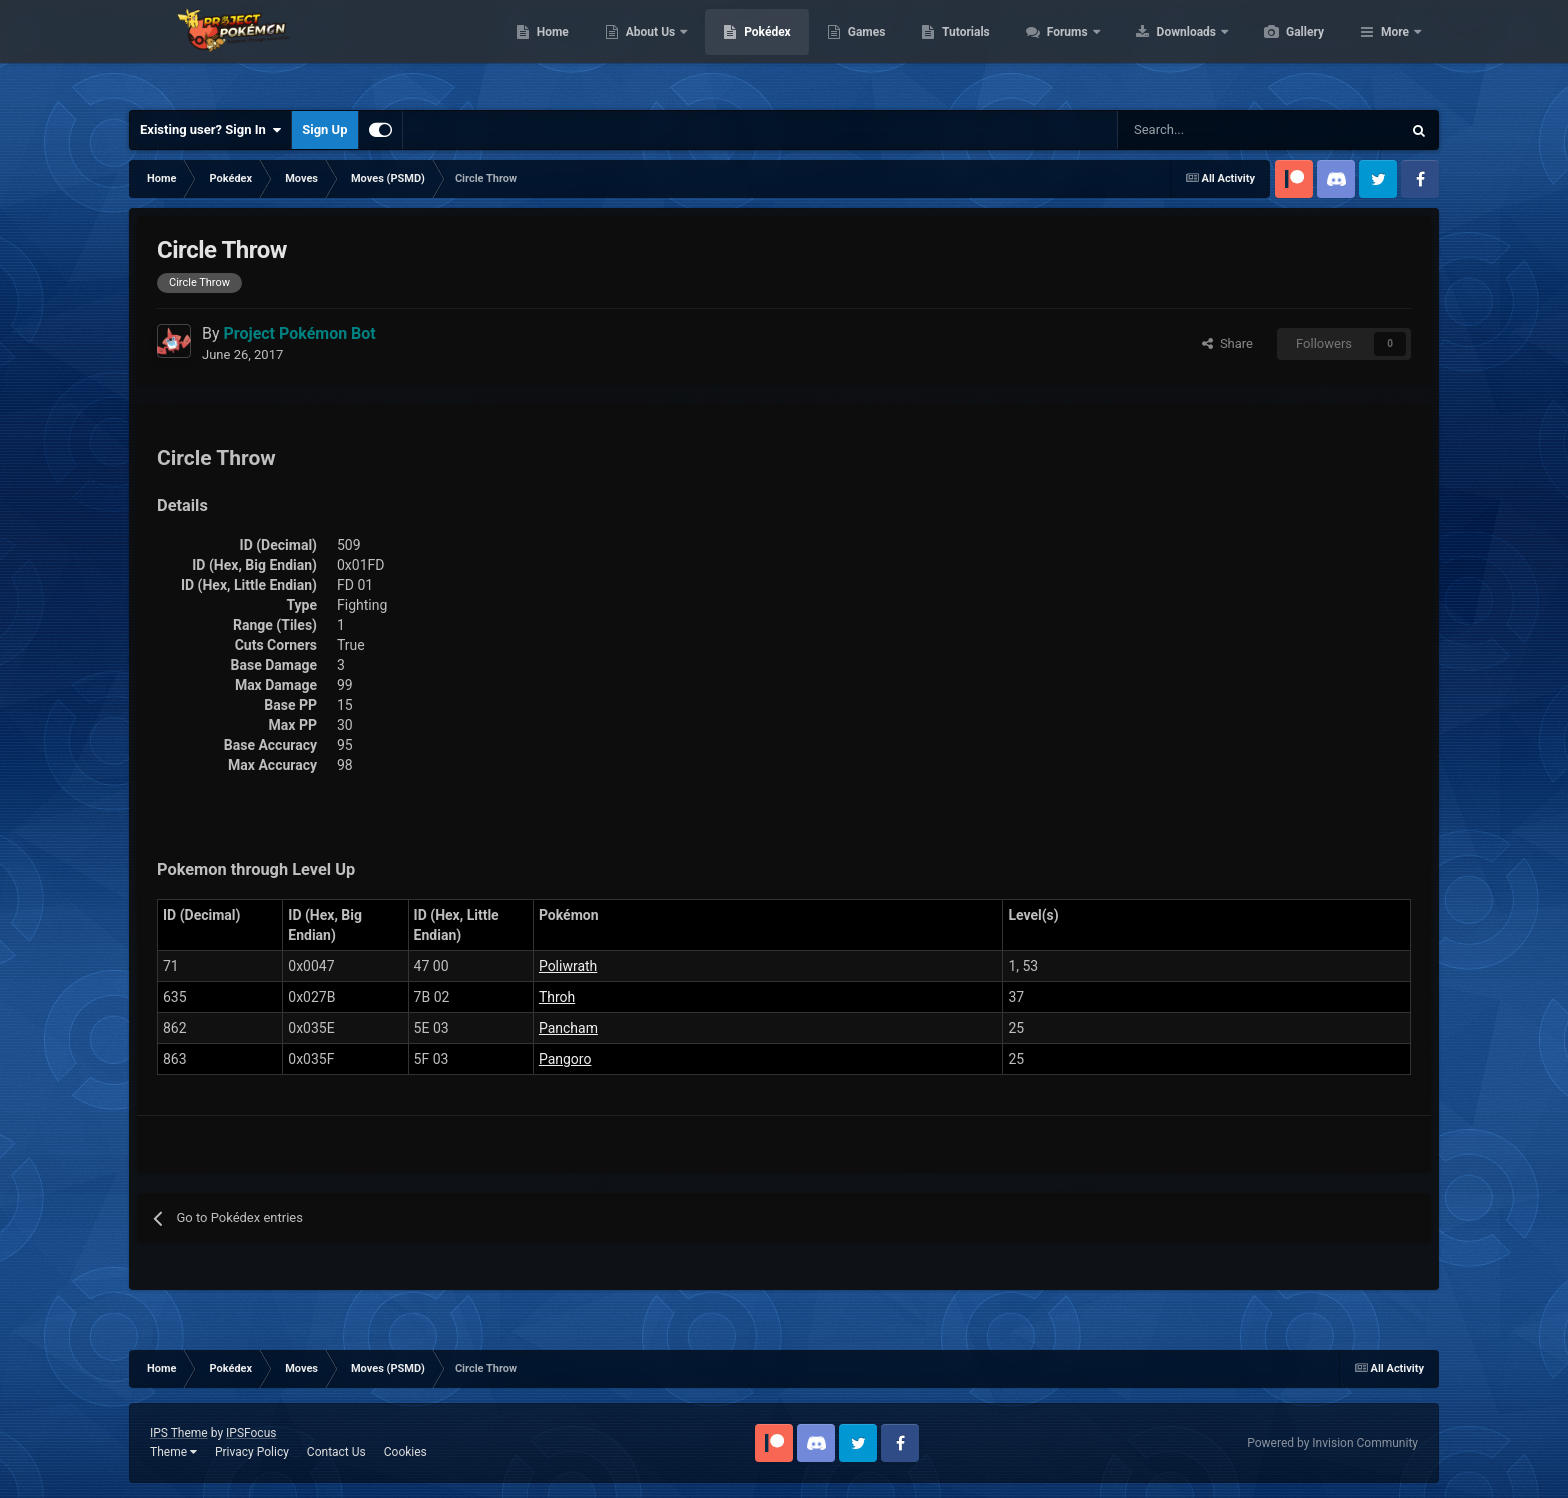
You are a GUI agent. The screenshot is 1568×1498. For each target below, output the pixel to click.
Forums (1163, 50)
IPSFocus (251, 1433)
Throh (557, 997)
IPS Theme (179, 1433)
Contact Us (336, 1452)
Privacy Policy (252, 1452)
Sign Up (324, 129)
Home (647, 50)
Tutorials (1060, 50)
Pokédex (862, 50)
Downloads (1282, 50)
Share (1227, 343)
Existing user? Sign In (210, 130)
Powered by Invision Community (1332, 1443)
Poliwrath (568, 966)
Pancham (568, 1028)
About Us (746, 50)
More (1395, 50)
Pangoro (565, 1059)
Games (961, 50)
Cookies (405, 1452)
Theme (173, 1452)
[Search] (1188, 130)
